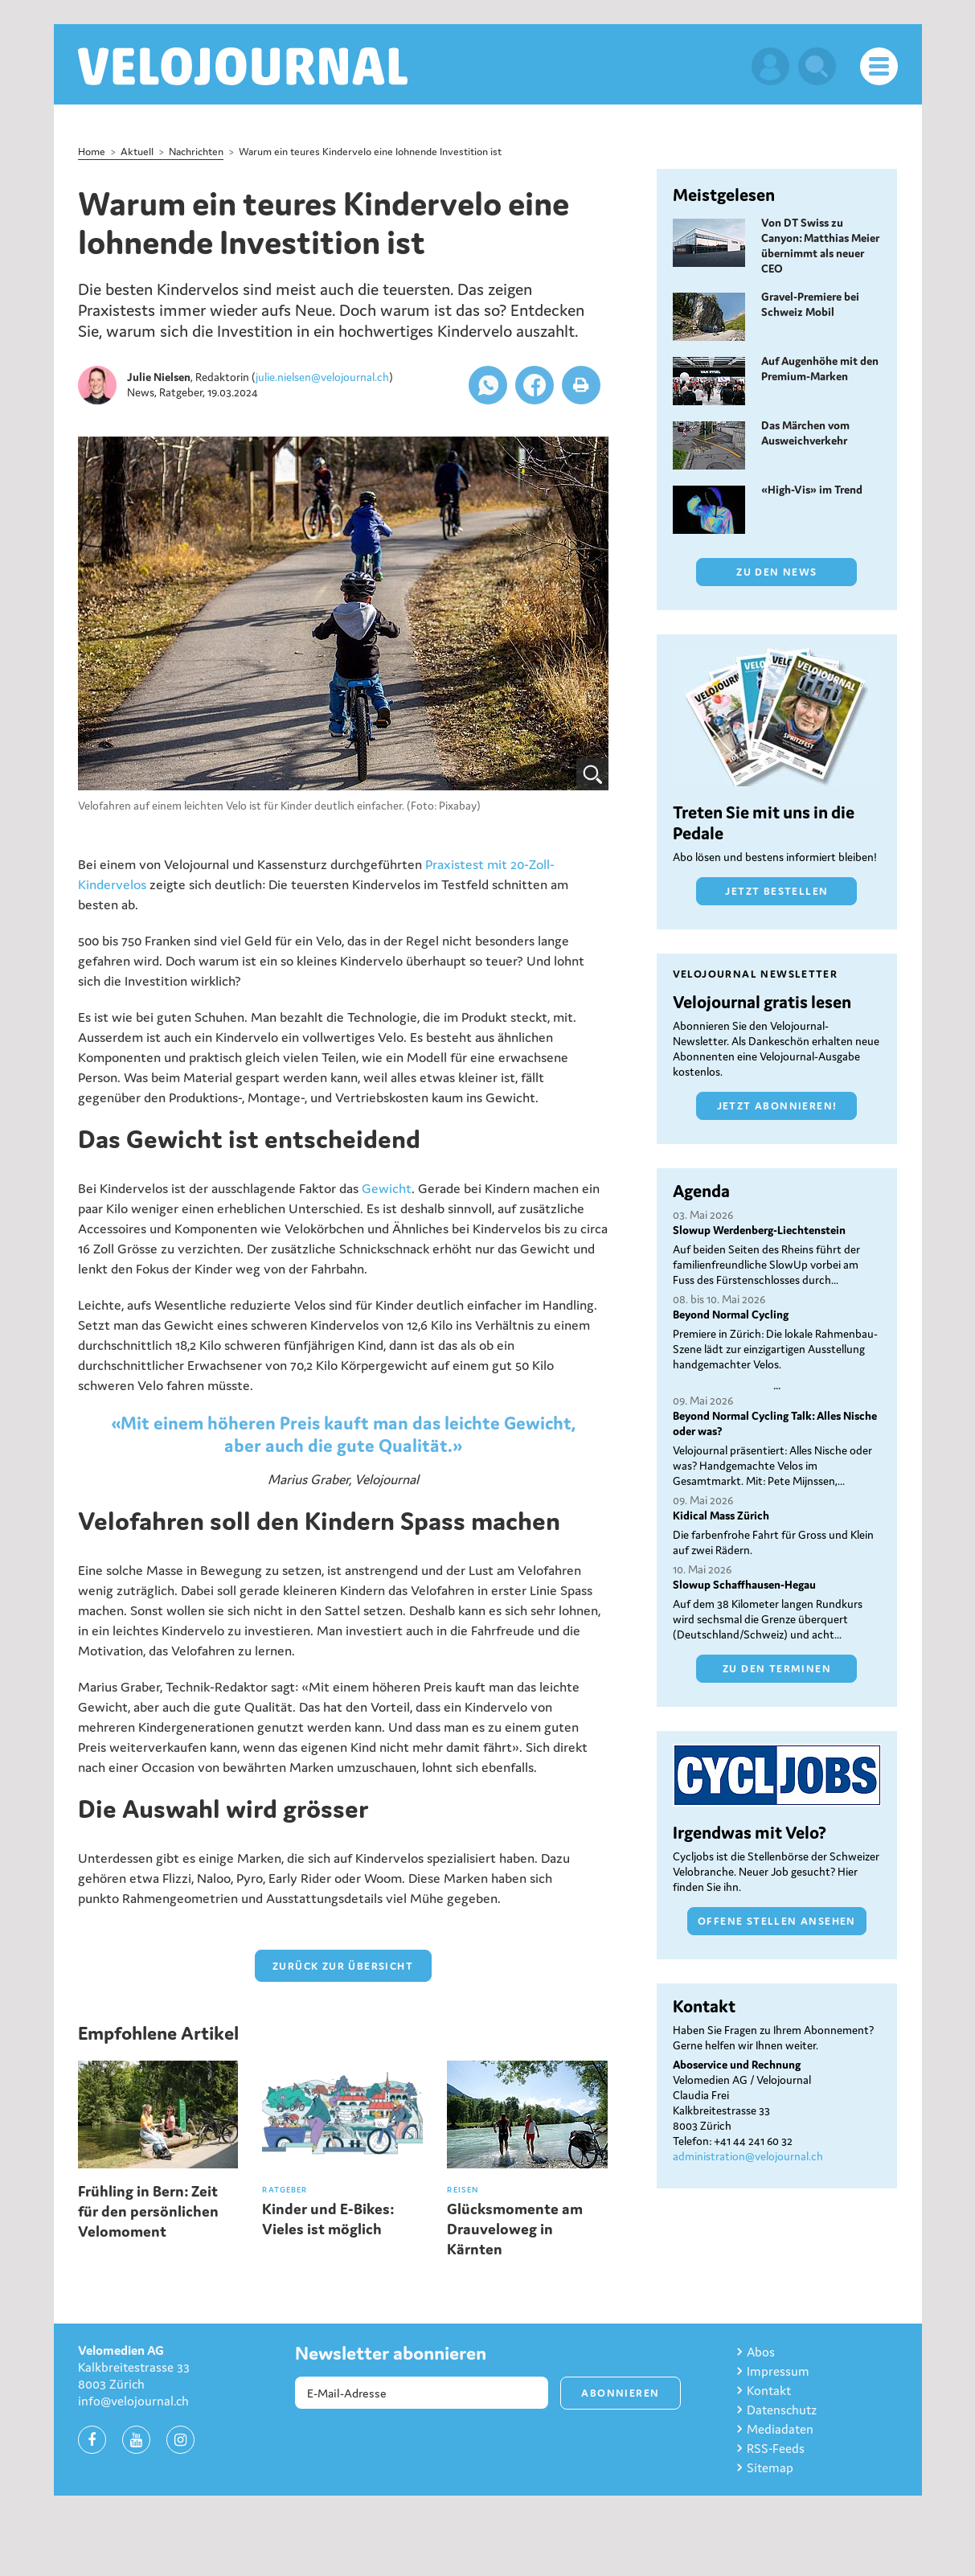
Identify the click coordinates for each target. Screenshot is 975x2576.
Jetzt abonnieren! (777, 1106)
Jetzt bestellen (776, 891)
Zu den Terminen (777, 1669)
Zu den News (776, 572)
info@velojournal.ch (133, 2401)
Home (91, 151)
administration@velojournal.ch (748, 2156)
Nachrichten (196, 151)
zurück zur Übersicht (342, 1966)
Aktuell (137, 151)
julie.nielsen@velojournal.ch (322, 377)
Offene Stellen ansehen (777, 1921)
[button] (488, 385)
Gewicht (387, 1188)
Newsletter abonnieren (390, 2353)
